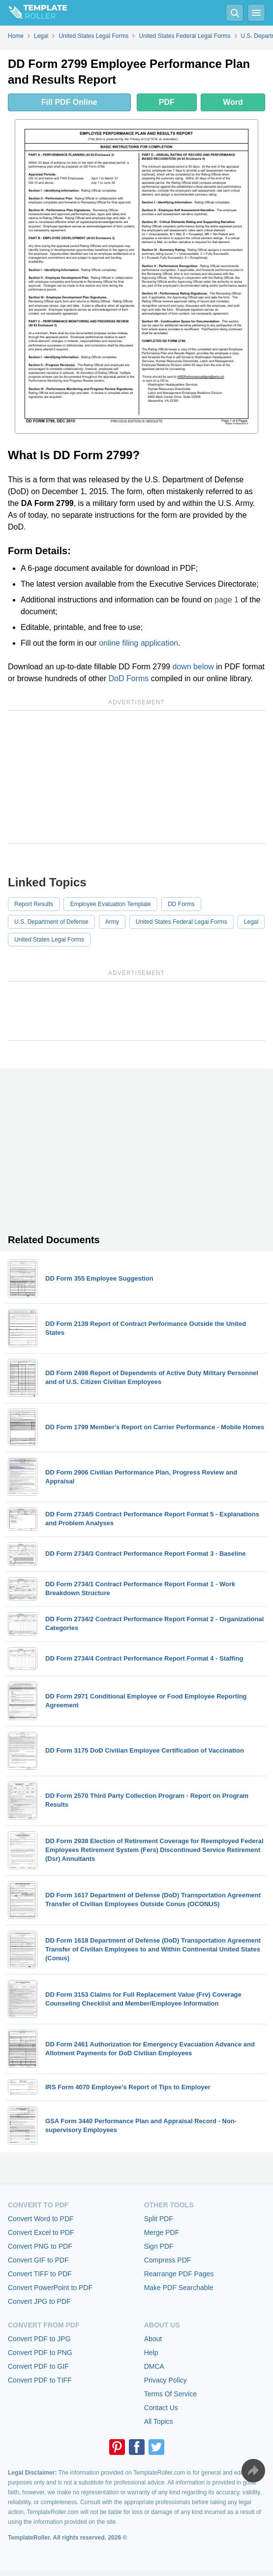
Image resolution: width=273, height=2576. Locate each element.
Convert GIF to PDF (38, 2260)
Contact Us (161, 2408)
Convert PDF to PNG (40, 2352)
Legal (251, 921)
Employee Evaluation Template (110, 904)
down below (193, 666)
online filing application (138, 643)
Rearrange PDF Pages (179, 2274)
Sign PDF (159, 2246)
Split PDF (158, 2219)
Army (112, 921)
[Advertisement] (136, 777)
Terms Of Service (170, 2394)
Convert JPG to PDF (39, 2301)
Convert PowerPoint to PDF (50, 2288)
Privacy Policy (165, 2380)
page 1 (226, 600)
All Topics (158, 2421)
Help (151, 2352)
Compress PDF (167, 2260)
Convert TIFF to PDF (40, 2274)
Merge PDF (162, 2232)
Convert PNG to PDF (40, 2246)
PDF (167, 102)
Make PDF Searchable (178, 2288)
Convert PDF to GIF (38, 2366)
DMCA (154, 2366)
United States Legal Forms (49, 939)
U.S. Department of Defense (51, 921)
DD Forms (181, 904)
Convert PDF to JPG (39, 2339)
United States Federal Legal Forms (181, 921)
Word (233, 102)
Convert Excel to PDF (41, 2232)
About (153, 2339)
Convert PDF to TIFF (40, 2380)
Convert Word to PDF (41, 2219)
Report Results (33, 904)
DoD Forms (129, 678)
